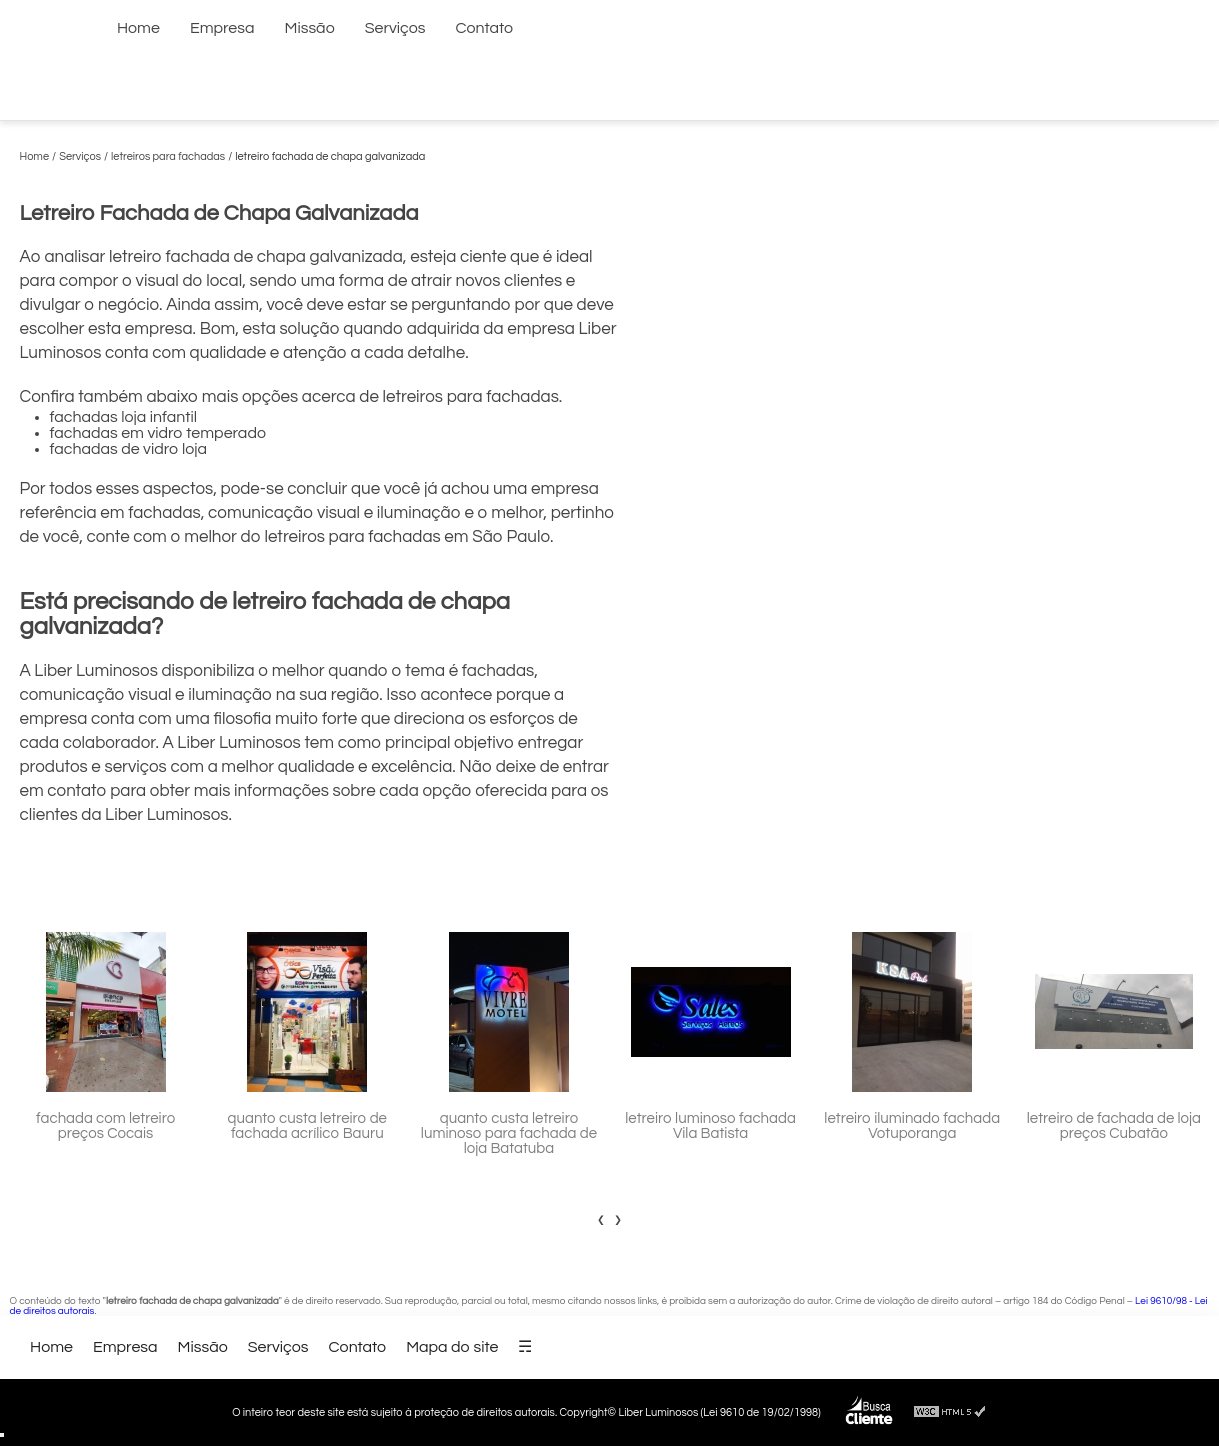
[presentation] (601, 1219)
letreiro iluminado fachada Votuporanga (912, 1126)
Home (138, 28)
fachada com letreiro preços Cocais (105, 1126)
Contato (485, 28)
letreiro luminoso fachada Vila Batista (710, 1126)
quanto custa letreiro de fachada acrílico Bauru (307, 1126)
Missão (310, 28)
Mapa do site (452, 1347)
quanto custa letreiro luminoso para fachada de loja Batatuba (509, 1133)
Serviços (395, 28)
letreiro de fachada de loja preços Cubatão (1114, 1126)
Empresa (222, 28)
